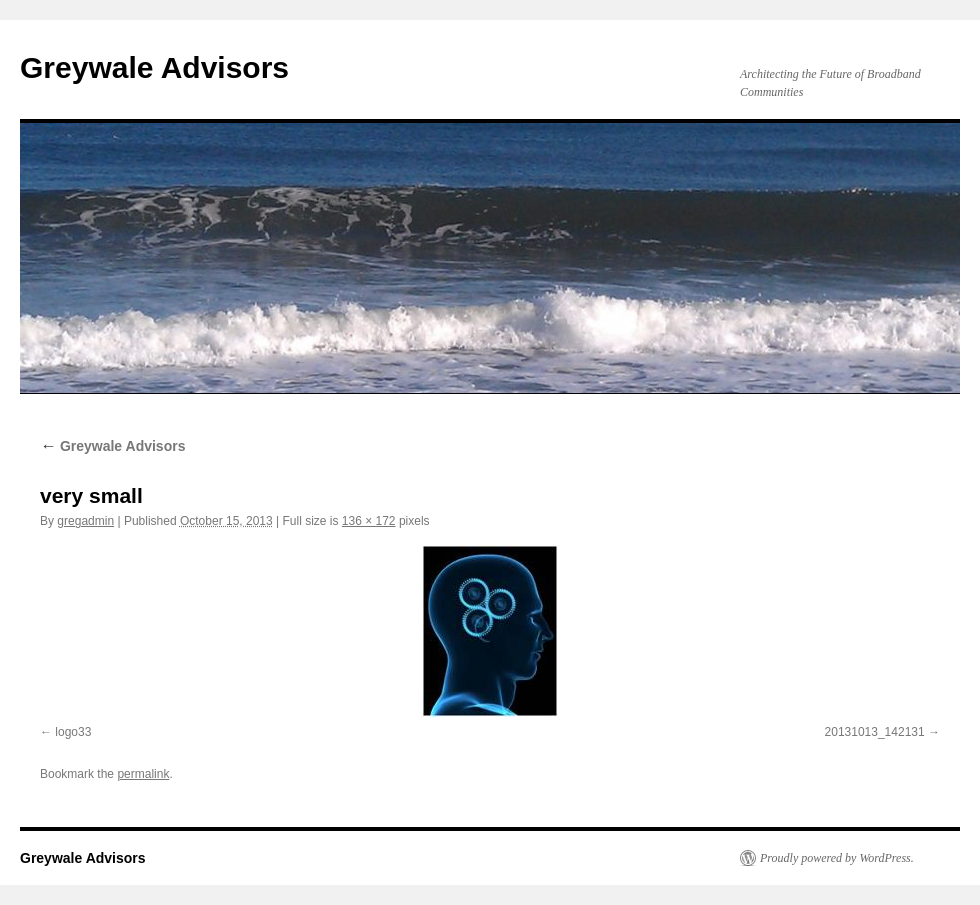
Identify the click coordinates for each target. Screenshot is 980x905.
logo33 (73, 732)
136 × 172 (369, 521)
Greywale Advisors (154, 67)
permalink (143, 774)
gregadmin (85, 521)
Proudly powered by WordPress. (837, 858)
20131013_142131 (875, 732)
